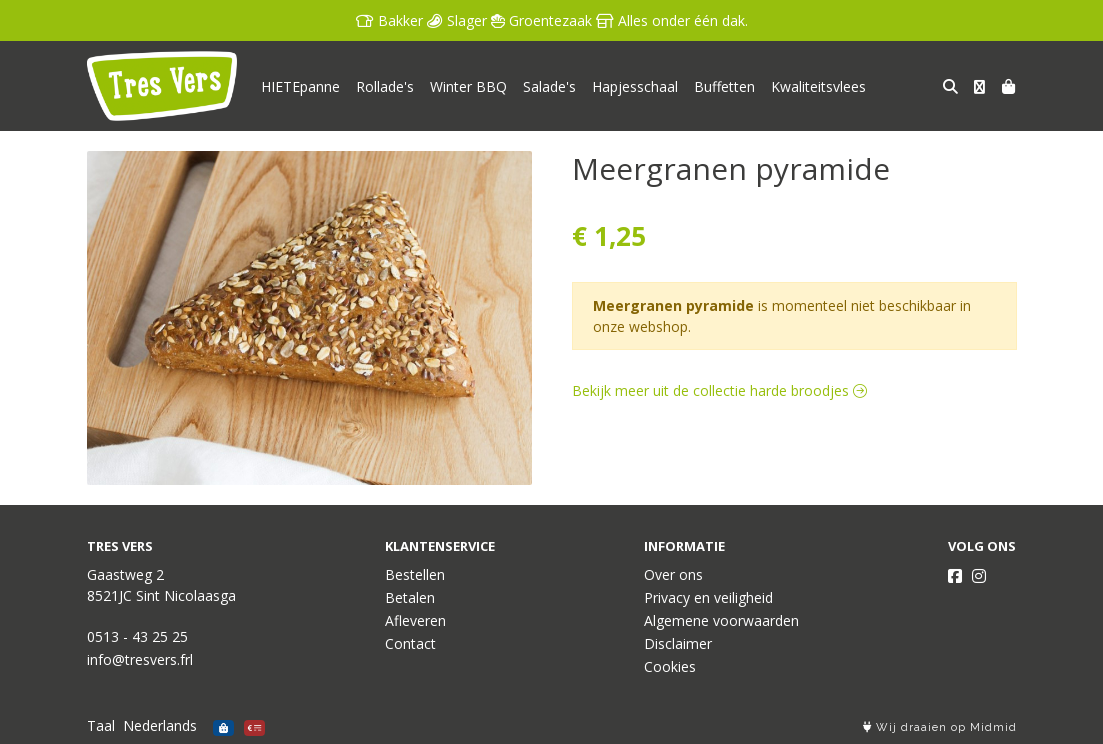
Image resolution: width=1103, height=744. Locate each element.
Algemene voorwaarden (721, 620)
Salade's (549, 86)
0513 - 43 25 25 (137, 636)
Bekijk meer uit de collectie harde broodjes (719, 390)
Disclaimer (678, 643)
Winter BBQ (468, 86)
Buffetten (724, 86)
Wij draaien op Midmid (940, 727)
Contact (410, 643)
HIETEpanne (300, 86)
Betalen (410, 597)
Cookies (670, 666)
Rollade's (385, 86)
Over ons (673, 574)
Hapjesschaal (635, 86)
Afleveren (415, 620)
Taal (101, 725)
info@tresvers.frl (140, 659)
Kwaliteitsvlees (818, 86)
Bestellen (415, 574)
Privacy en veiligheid (708, 597)
